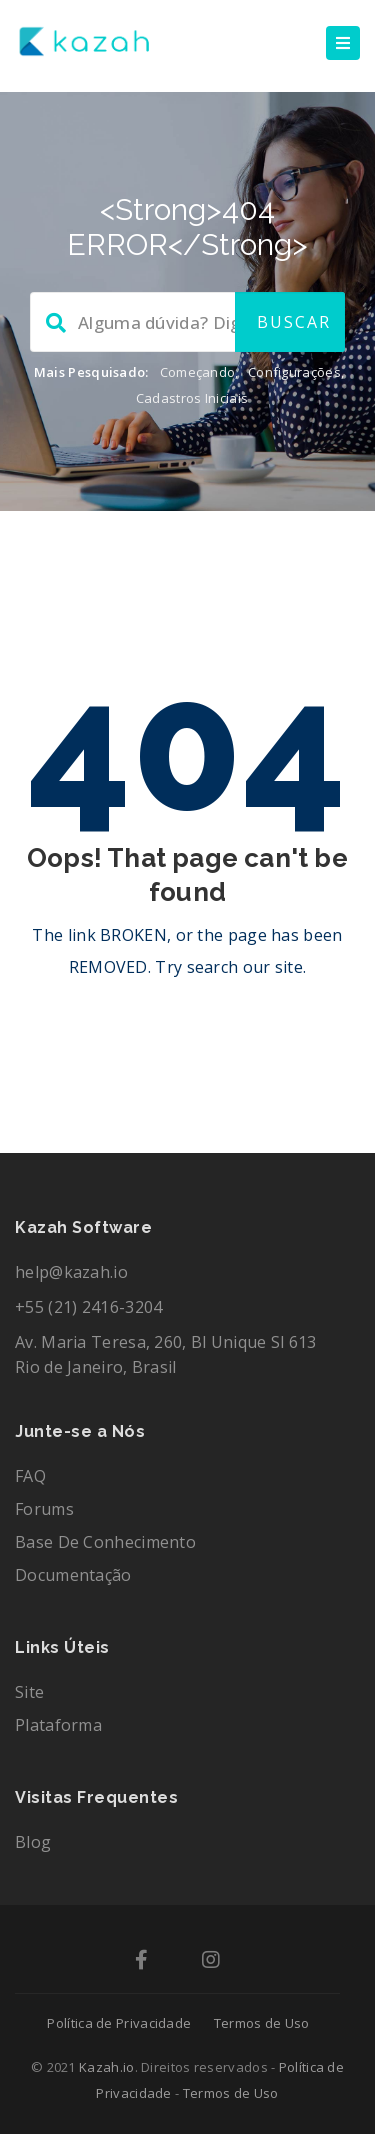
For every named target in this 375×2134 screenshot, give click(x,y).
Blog (33, 1842)
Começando (198, 372)
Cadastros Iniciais (192, 398)
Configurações (294, 372)
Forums (44, 1509)
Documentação (73, 1575)
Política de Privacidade (119, 2023)
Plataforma (58, 1725)
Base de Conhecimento (105, 1542)
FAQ (30, 1476)
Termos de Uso (262, 2023)
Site (29, 1692)
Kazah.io (106, 2067)
